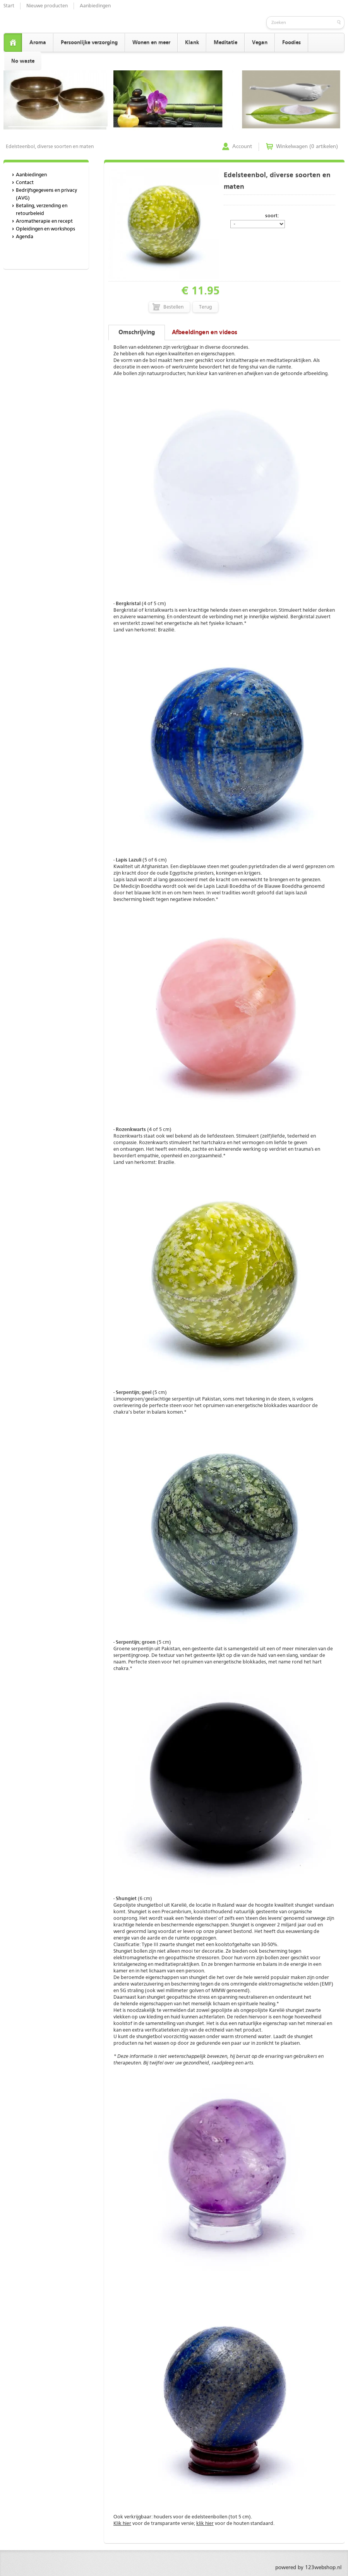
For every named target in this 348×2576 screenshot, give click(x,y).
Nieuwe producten (47, 6)
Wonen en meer (151, 42)
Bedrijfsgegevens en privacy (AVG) (46, 194)
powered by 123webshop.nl (308, 2567)
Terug (205, 307)
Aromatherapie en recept (44, 221)
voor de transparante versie (153, 2523)
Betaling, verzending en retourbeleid (41, 209)
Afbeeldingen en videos (204, 332)
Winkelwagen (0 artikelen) (307, 146)
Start (8, 6)
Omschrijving (136, 332)
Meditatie (225, 42)
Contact (25, 182)
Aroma (37, 42)
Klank (192, 42)
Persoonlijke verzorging (89, 42)
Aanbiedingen (95, 6)
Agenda (24, 236)
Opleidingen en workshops (45, 229)
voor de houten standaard (234, 2523)
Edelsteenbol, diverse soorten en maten (50, 146)
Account (242, 146)
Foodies (291, 42)
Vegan (259, 42)
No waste (22, 61)
